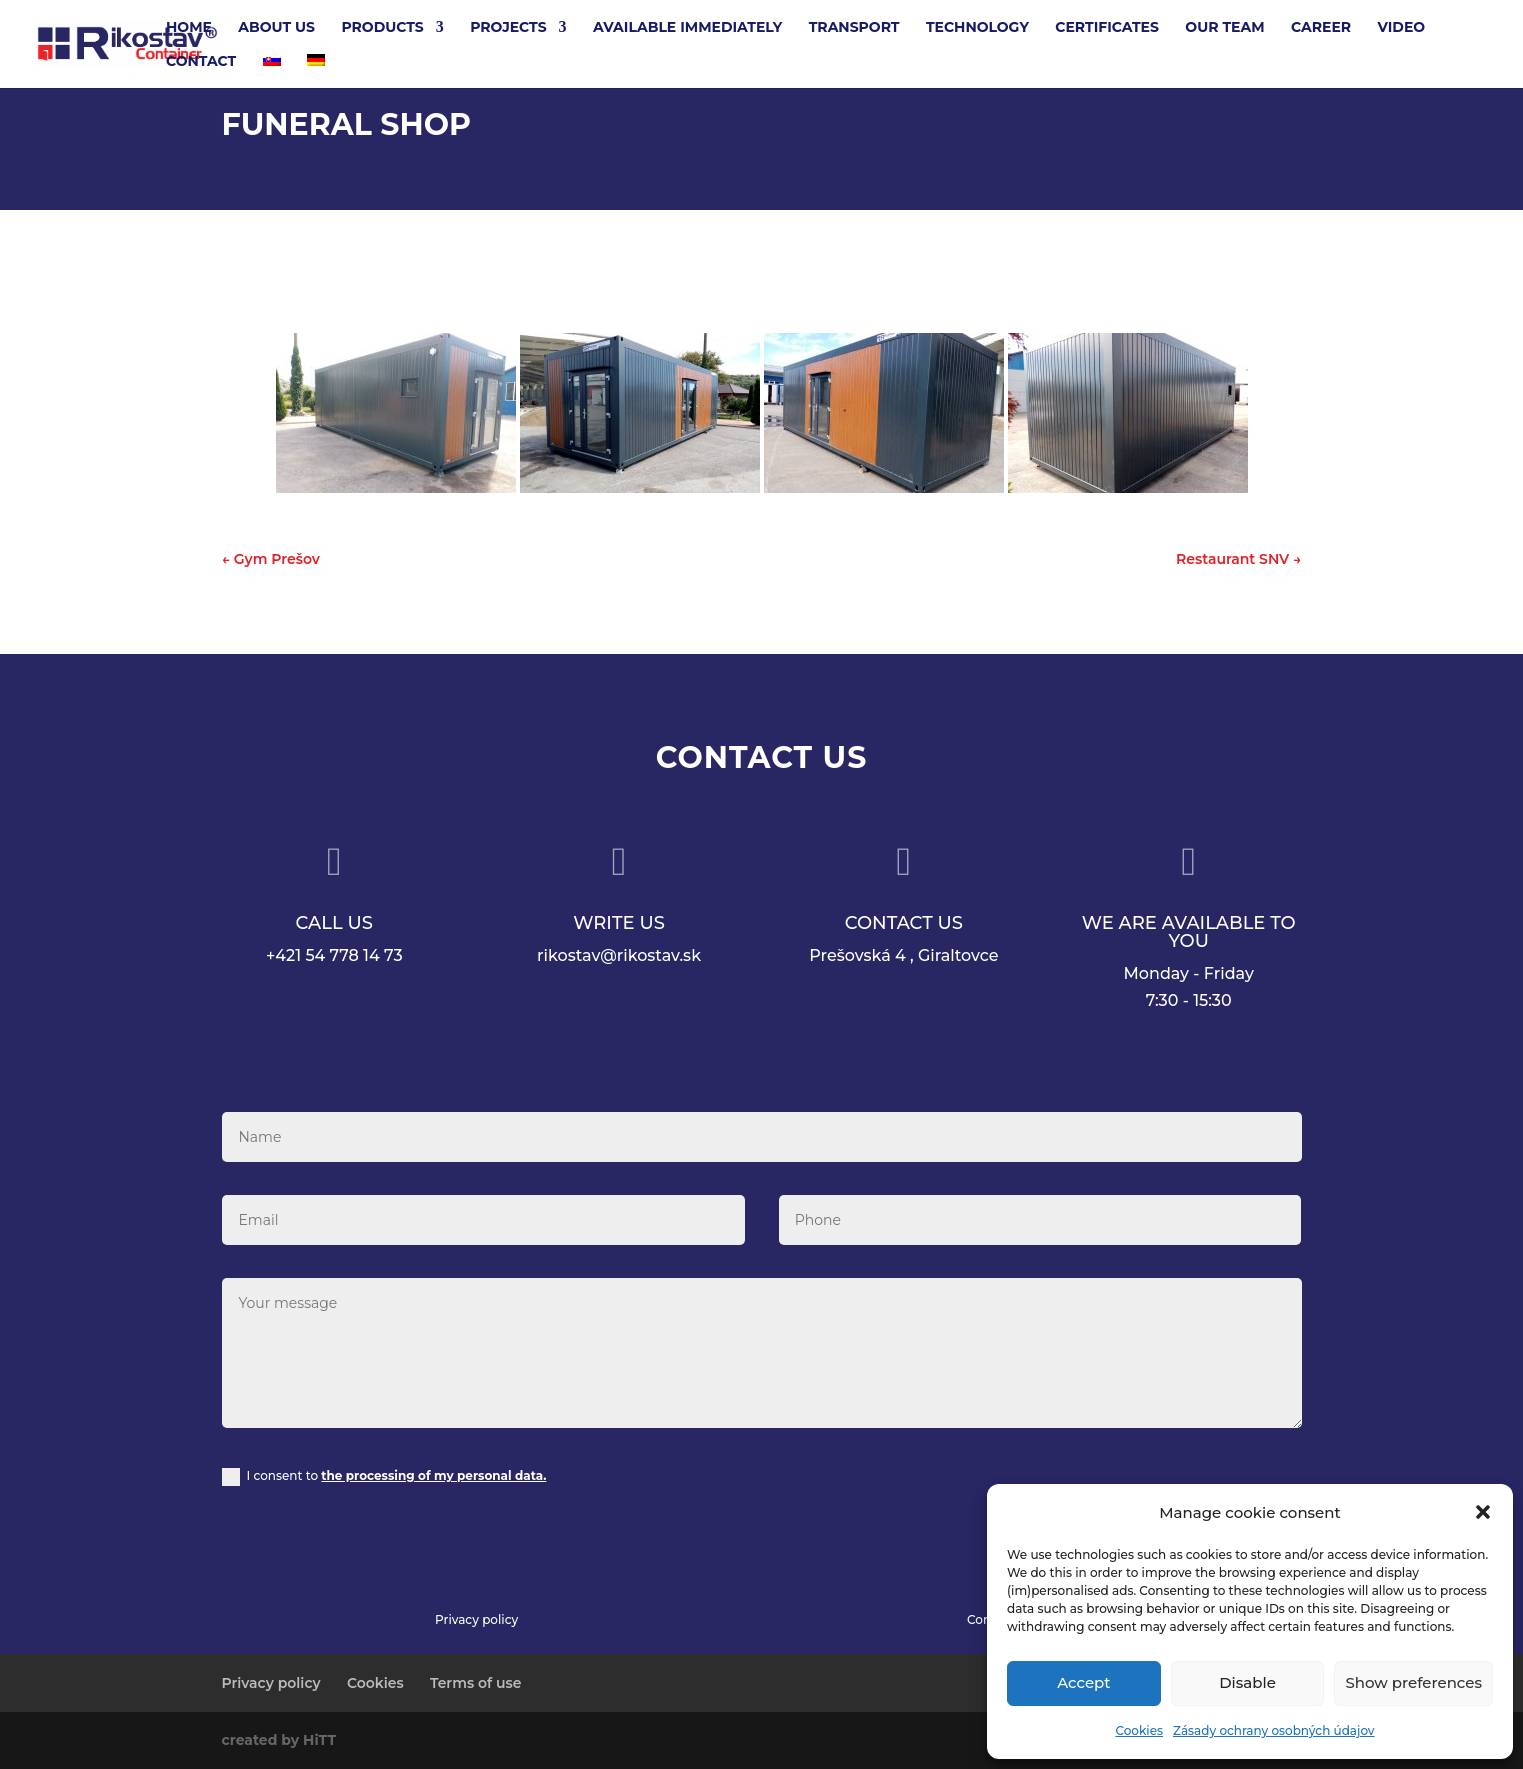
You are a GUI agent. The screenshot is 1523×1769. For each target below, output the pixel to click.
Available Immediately (687, 28)
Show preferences (1413, 1682)
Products (382, 28)
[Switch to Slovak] (272, 71)
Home (189, 28)
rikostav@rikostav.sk (619, 955)
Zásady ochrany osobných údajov (1274, 1730)
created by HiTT (279, 1740)
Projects (508, 28)
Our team (1224, 28)
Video (1402, 28)
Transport (854, 28)
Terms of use (476, 1683)
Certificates (1107, 28)
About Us (276, 28)
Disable (1247, 1682)
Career (1321, 28)
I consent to (384, 1477)
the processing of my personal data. (433, 1475)
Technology (977, 28)
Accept (1083, 1682)
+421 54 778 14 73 (334, 955)
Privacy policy (476, 1619)
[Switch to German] (316, 71)
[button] (1483, 1512)
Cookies (1139, 1730)
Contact (201, 62)
